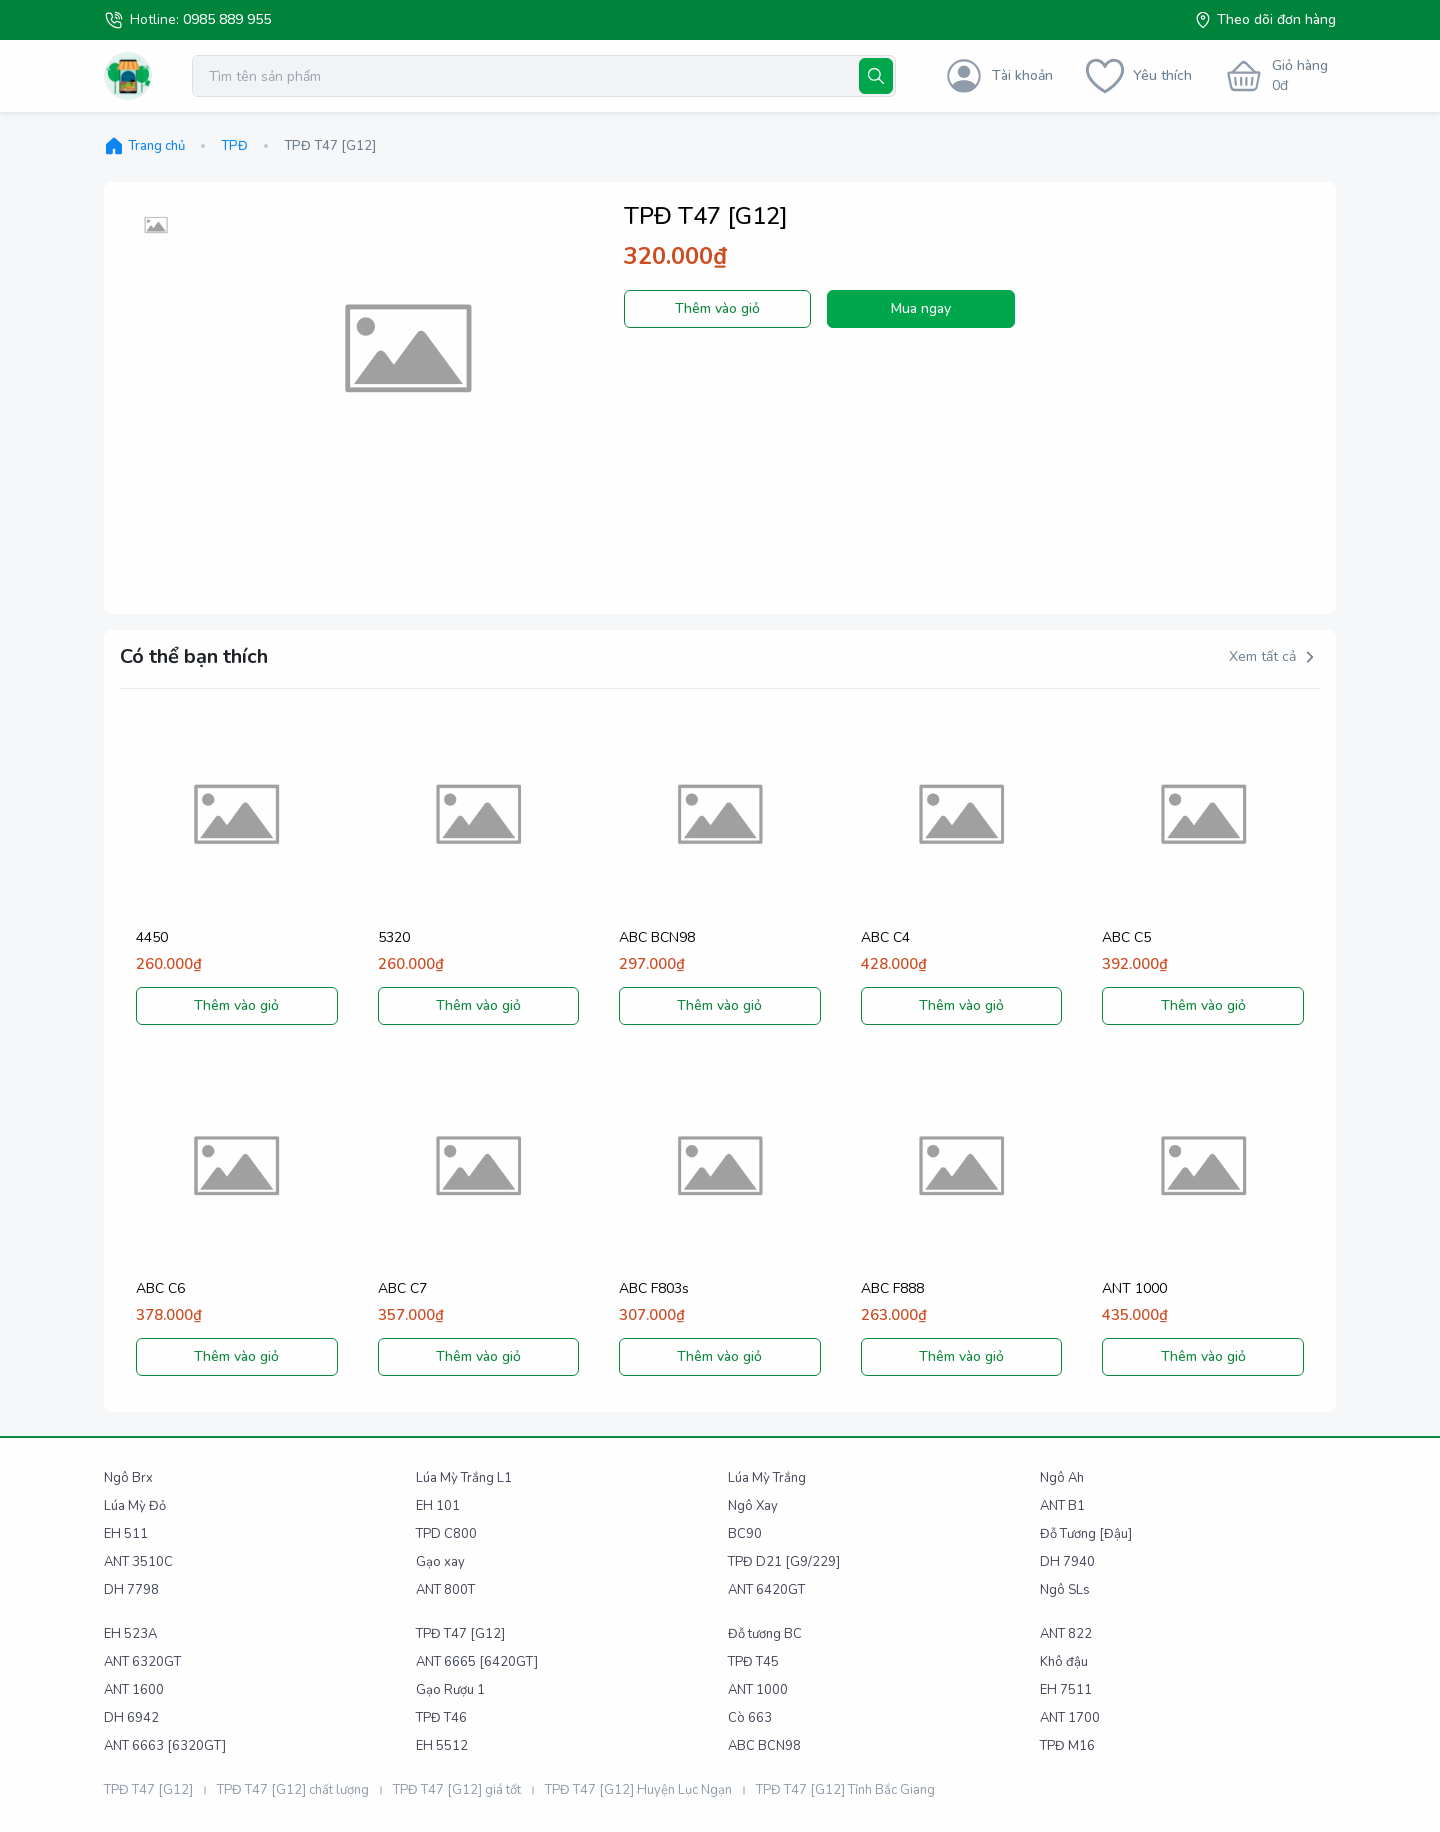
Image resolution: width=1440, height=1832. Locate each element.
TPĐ (234, 146)
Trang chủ (144, 146)
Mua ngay (921, 308)
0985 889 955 (227, 19)
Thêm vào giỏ (717, 308)
